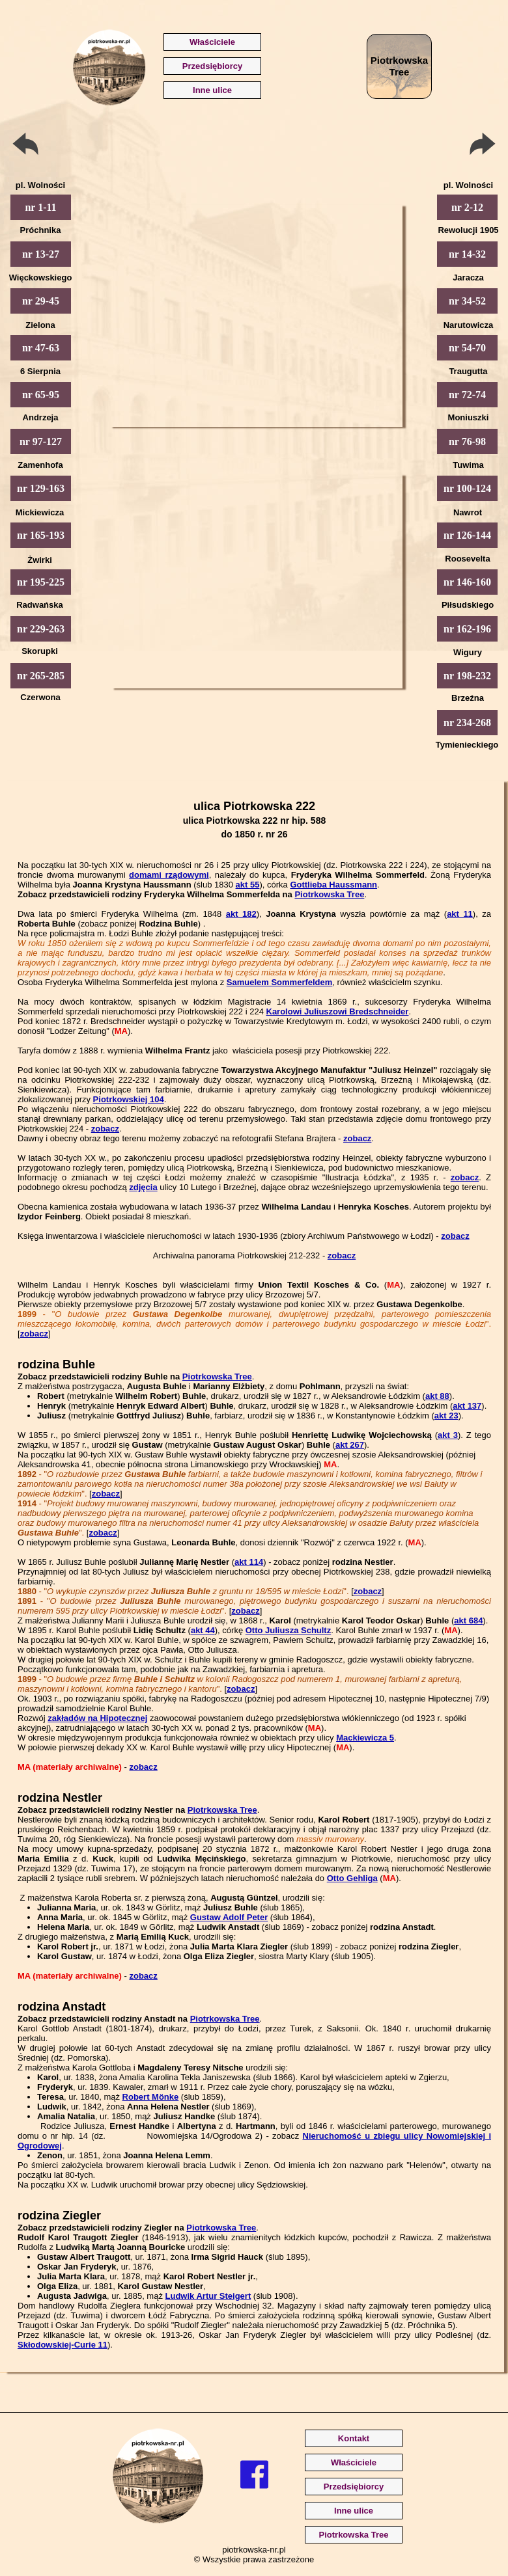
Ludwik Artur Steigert (208, 2296)
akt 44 (203, 1630)
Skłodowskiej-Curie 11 (62, 2345)
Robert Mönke (150, 2097)
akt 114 (248, 1562)
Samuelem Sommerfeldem (280, 982)
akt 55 (248, 884)
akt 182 (241, 914)
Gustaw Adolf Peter (229, 1917)
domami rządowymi (169, 875)
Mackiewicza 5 (365, 1737)
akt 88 (437, 1396)
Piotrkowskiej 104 (128, 1099)
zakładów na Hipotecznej (97, 1718)
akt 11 (460, 914)
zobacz (105, 1128)
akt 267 (349, 1445)
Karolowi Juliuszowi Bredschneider (337, 1011)
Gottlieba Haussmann (333, 884)
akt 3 (448, 1435)
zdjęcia (143, 1187)
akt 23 (446, 1415)
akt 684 (468, 1620)
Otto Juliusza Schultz (288, 1630)
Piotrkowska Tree (329, 894)
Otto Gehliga (352, 1878)
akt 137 (467, 1406)
